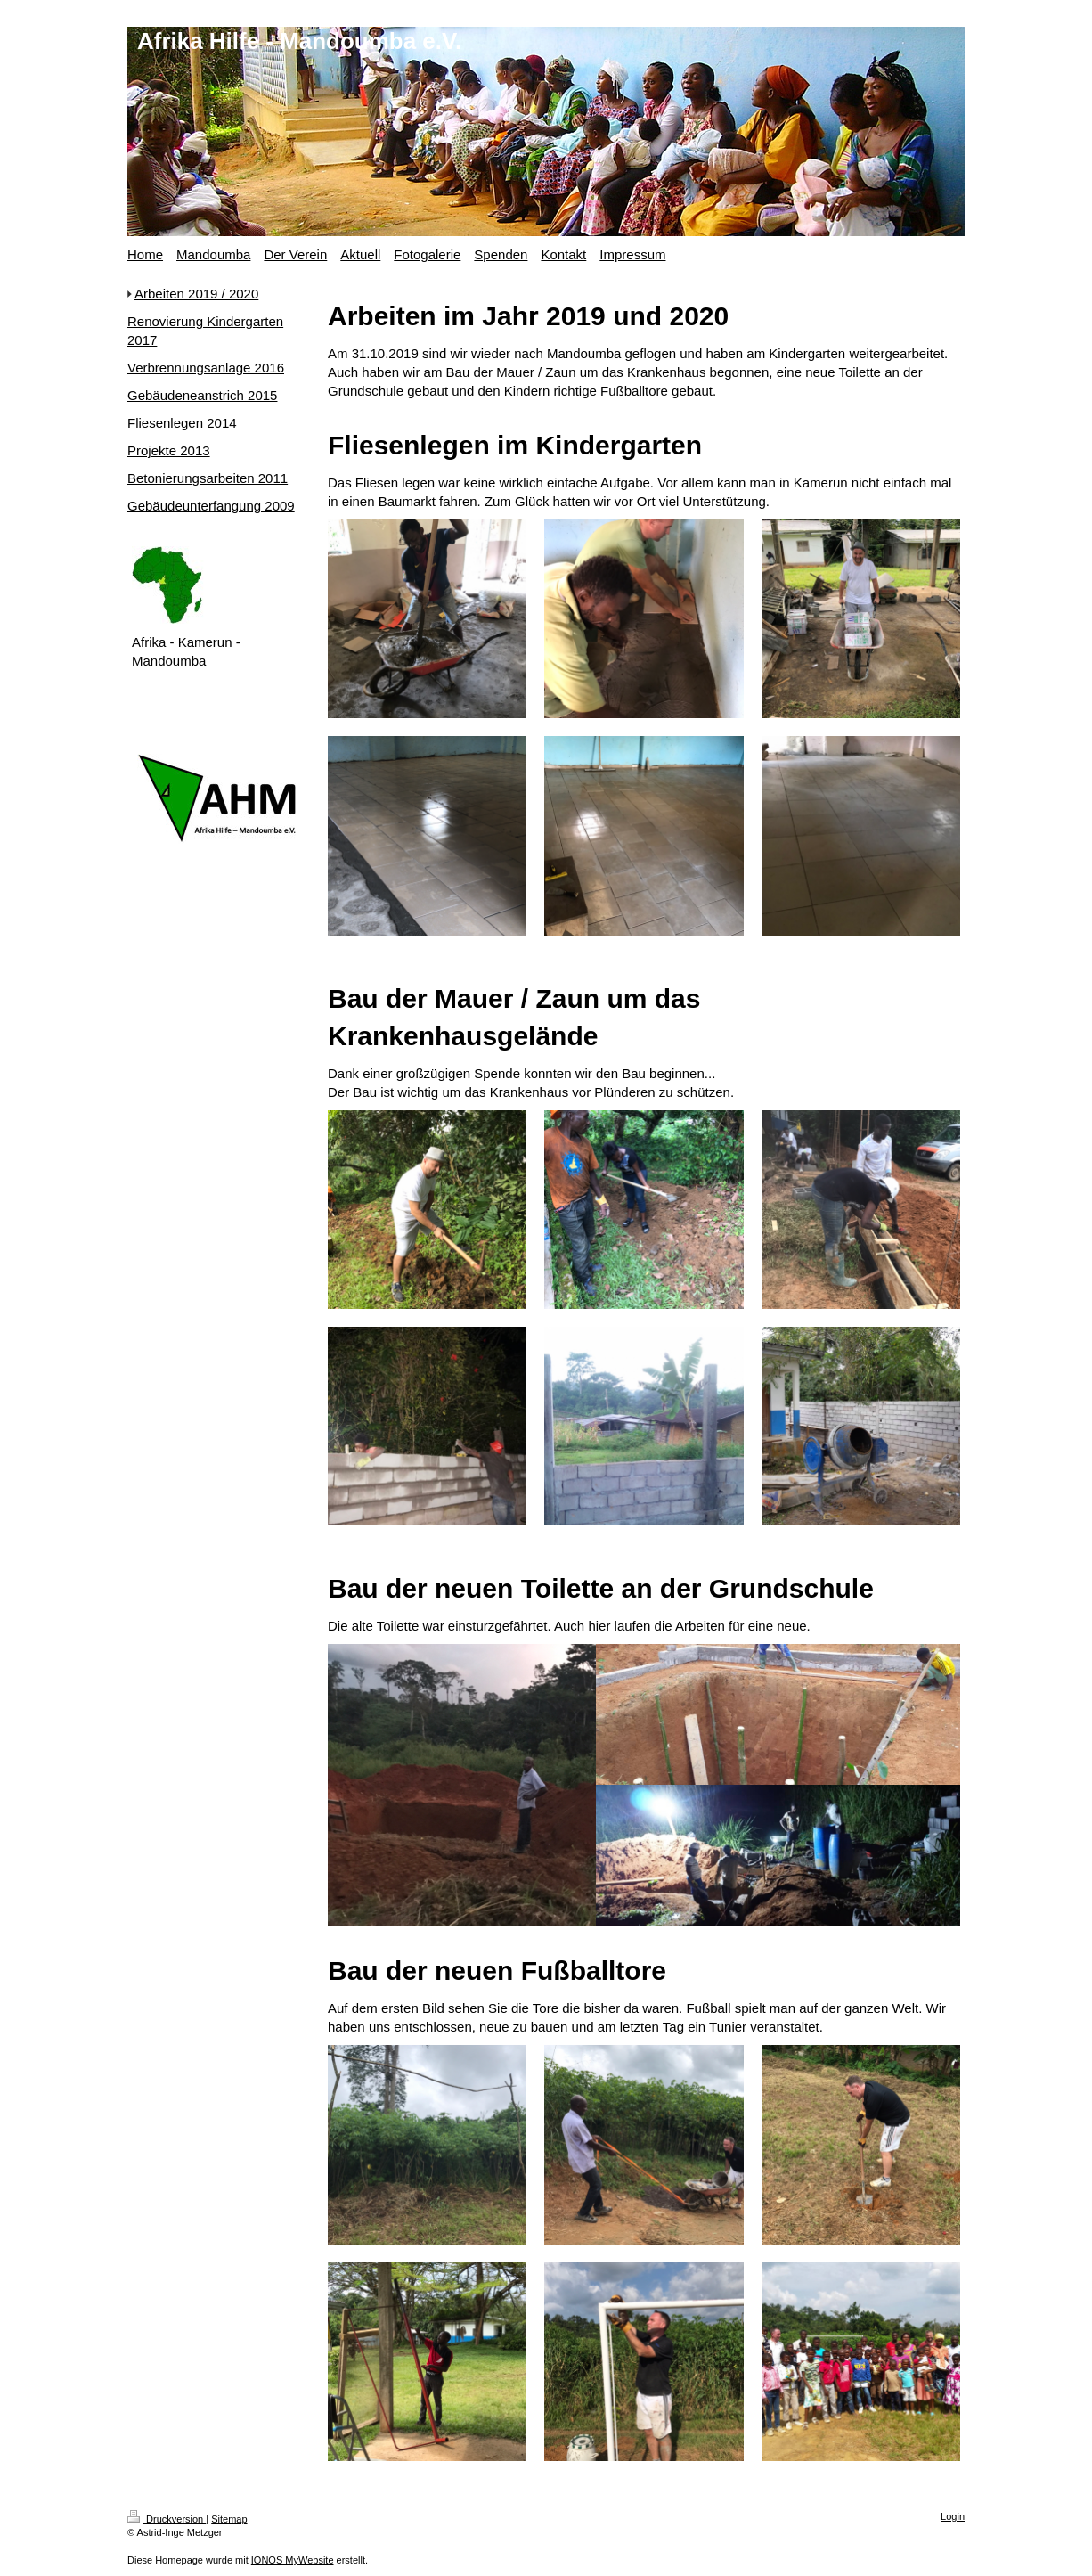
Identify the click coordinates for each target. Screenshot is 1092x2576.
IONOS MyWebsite (292, 2560)
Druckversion (166, 2519)
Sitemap (229, 2519)
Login (953, 2516)
